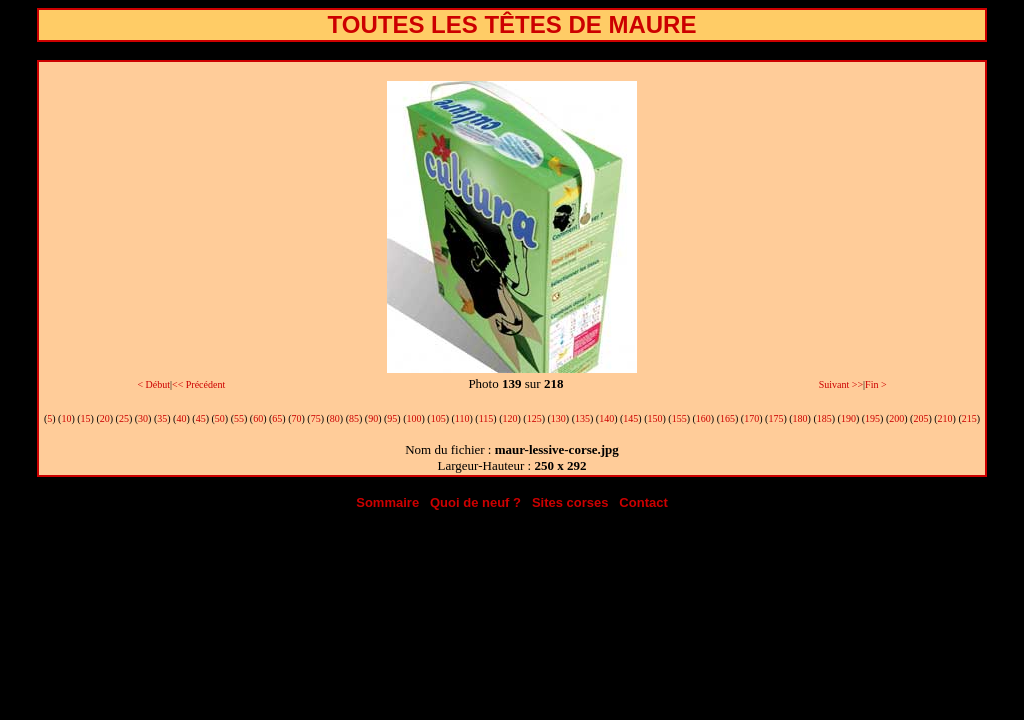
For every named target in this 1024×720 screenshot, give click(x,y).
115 (486, 418)
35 (162, 418)
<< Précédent (198, 384)
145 (630, 418)
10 (66, 418)
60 (258, 418)
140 (606, 418)
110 (462, 418)
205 (920, 418)
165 (727, 418)
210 (945, 418)
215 (969, 418)
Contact (643, 502)
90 (373, 418)
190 (848, 418)
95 (392, 418)
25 (124, 418)
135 (582, 418)
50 (220, 418)
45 (201, 418)
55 (239, 418)
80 (335, 418)
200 (896, 418)
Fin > (875, 384)
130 (558, 418)
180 (800, 418)
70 (296, 418)
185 (824, 418)
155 (679, 418)
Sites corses (570, 502)
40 (181, 418)
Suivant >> (841, 384)
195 (872, 418)
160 (703, 418)
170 (751, 418)
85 (354, 418)
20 (105, 418)
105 (438, 418)
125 (534, 418)
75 (316, 418)
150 (655, 418)
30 (143, 418)
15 (86, 418)
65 (277, 418)
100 (414, 418)
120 (509, 418)
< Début (153, 384)
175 (775, 418)
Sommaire (387, 502)
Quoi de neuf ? (475, 502)
